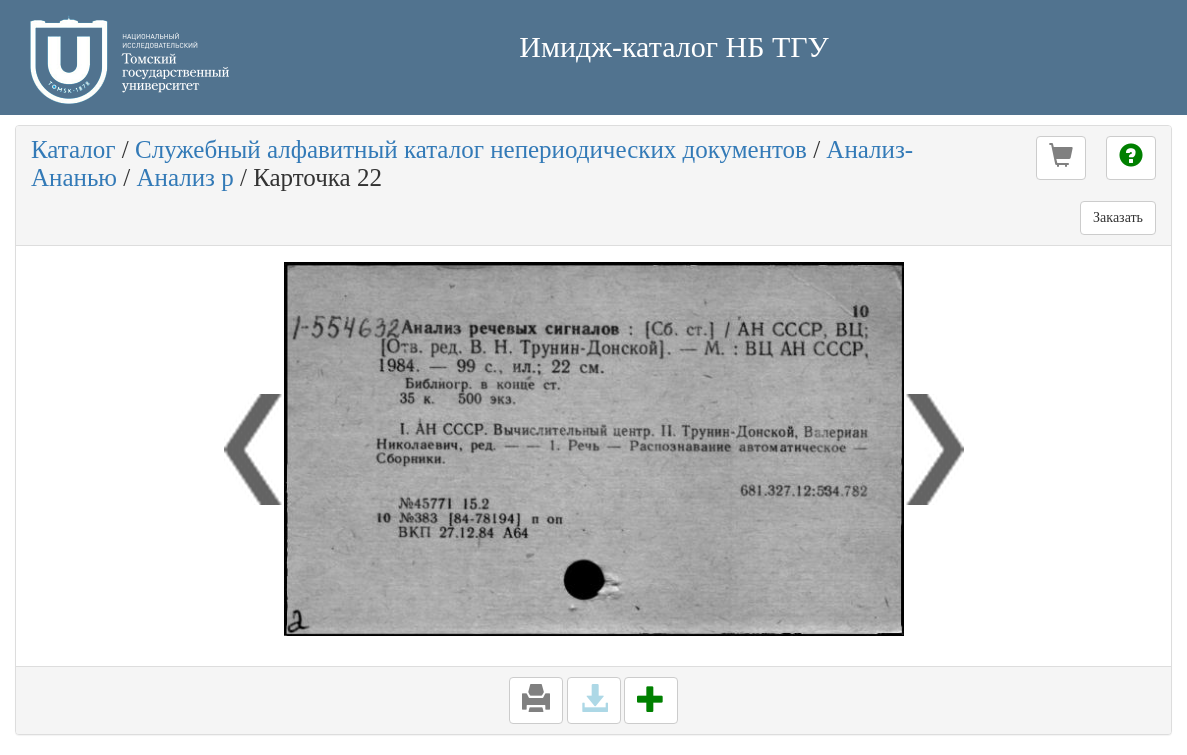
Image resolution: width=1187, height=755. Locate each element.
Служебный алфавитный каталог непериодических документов (471, 149)
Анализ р (184, 177)
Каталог (73, 149)
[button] (1061, 158)
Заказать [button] (1118, 217)
